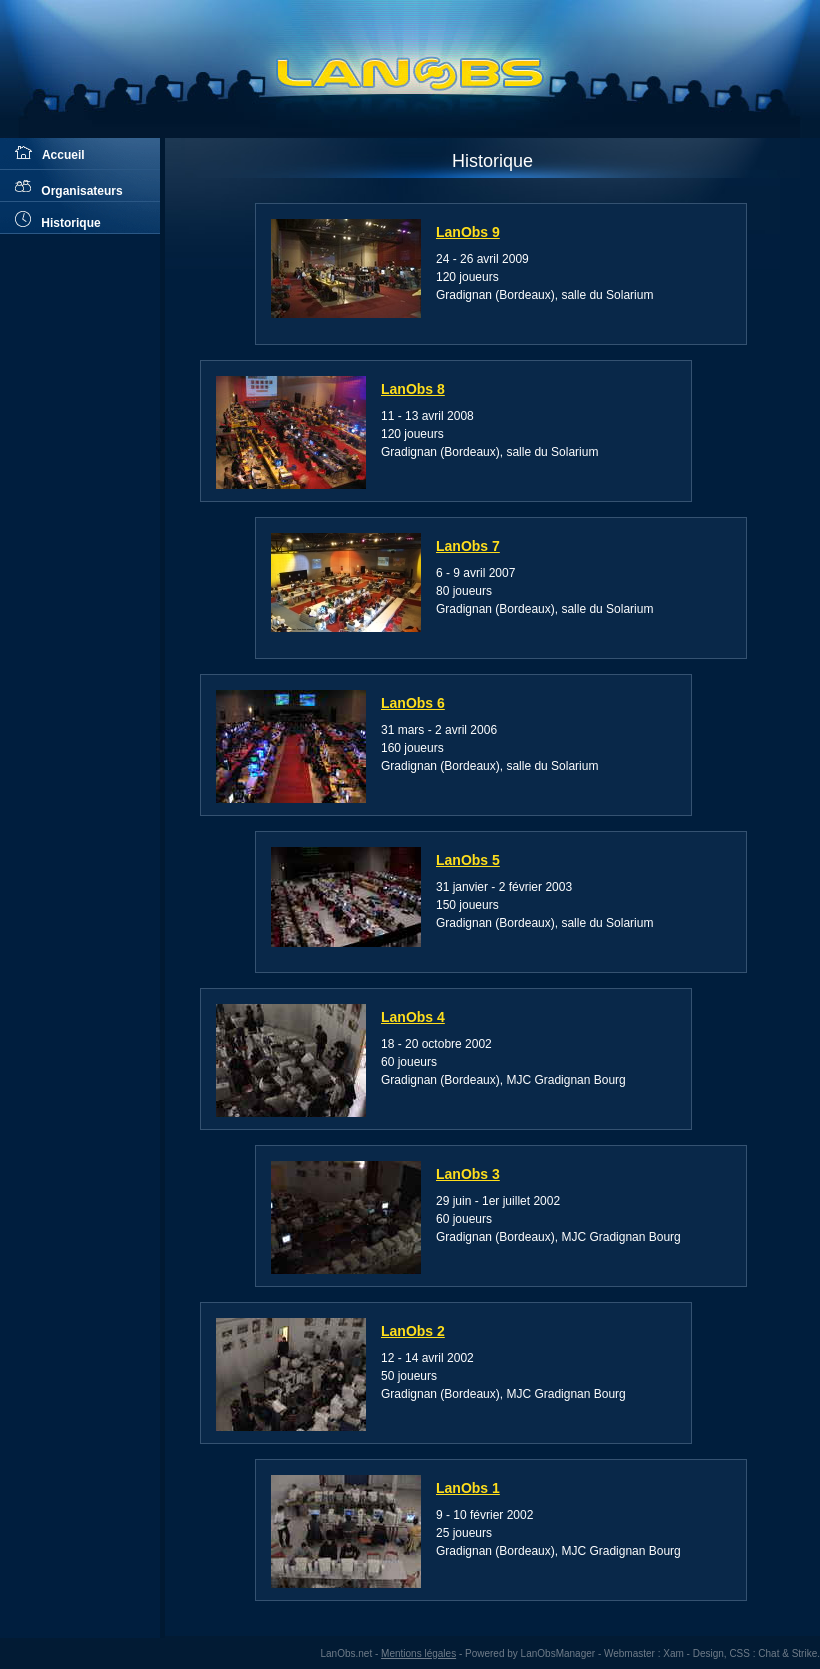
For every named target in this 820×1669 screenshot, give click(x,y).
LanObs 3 (468, 1174)
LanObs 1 (468, 1488)
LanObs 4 (413, 1017)
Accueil (50, 154)
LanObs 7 (468, 546)
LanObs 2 (413, 1331)
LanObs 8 (413, 389)
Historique (58, 220)
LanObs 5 (468, 860)
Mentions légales (418, 1653)
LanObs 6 (413, 703)
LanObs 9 (468, 232)
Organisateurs (69, 188)
